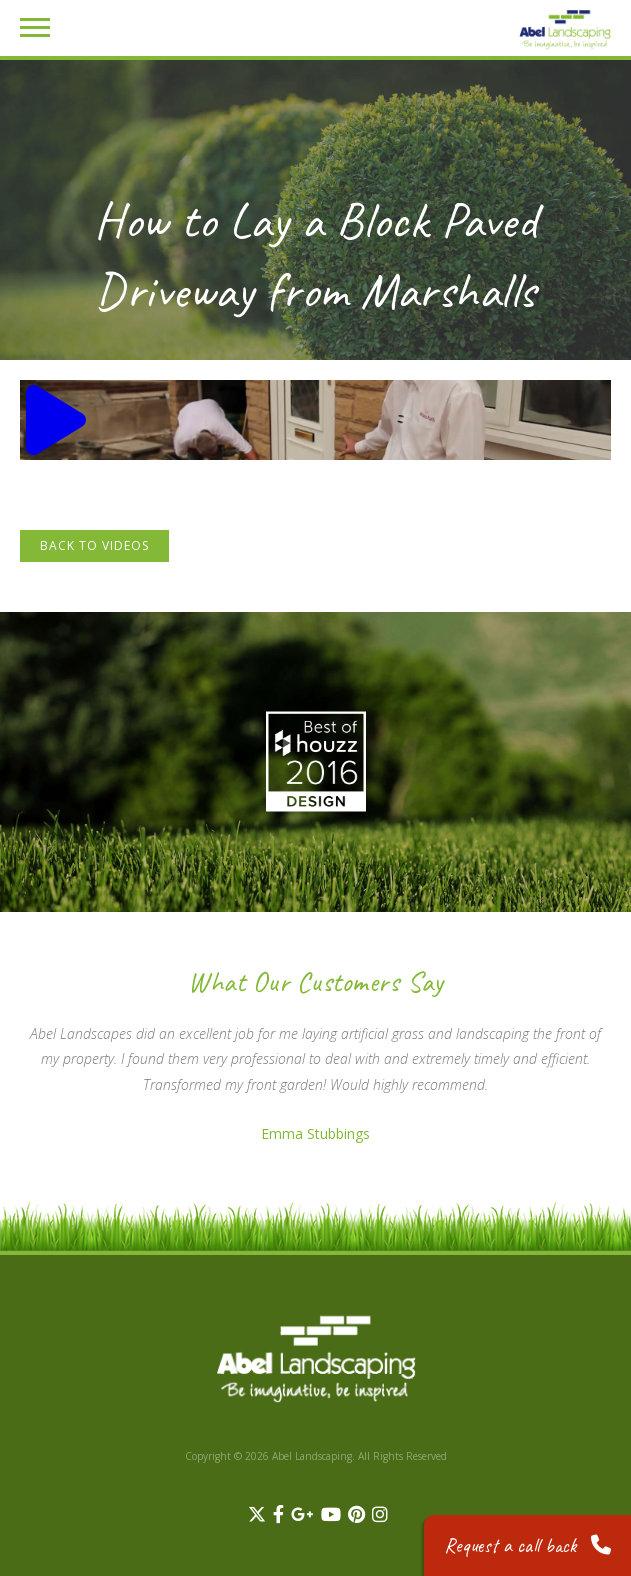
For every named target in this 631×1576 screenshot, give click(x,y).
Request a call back (527, 1545)
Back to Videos (94, 545)
